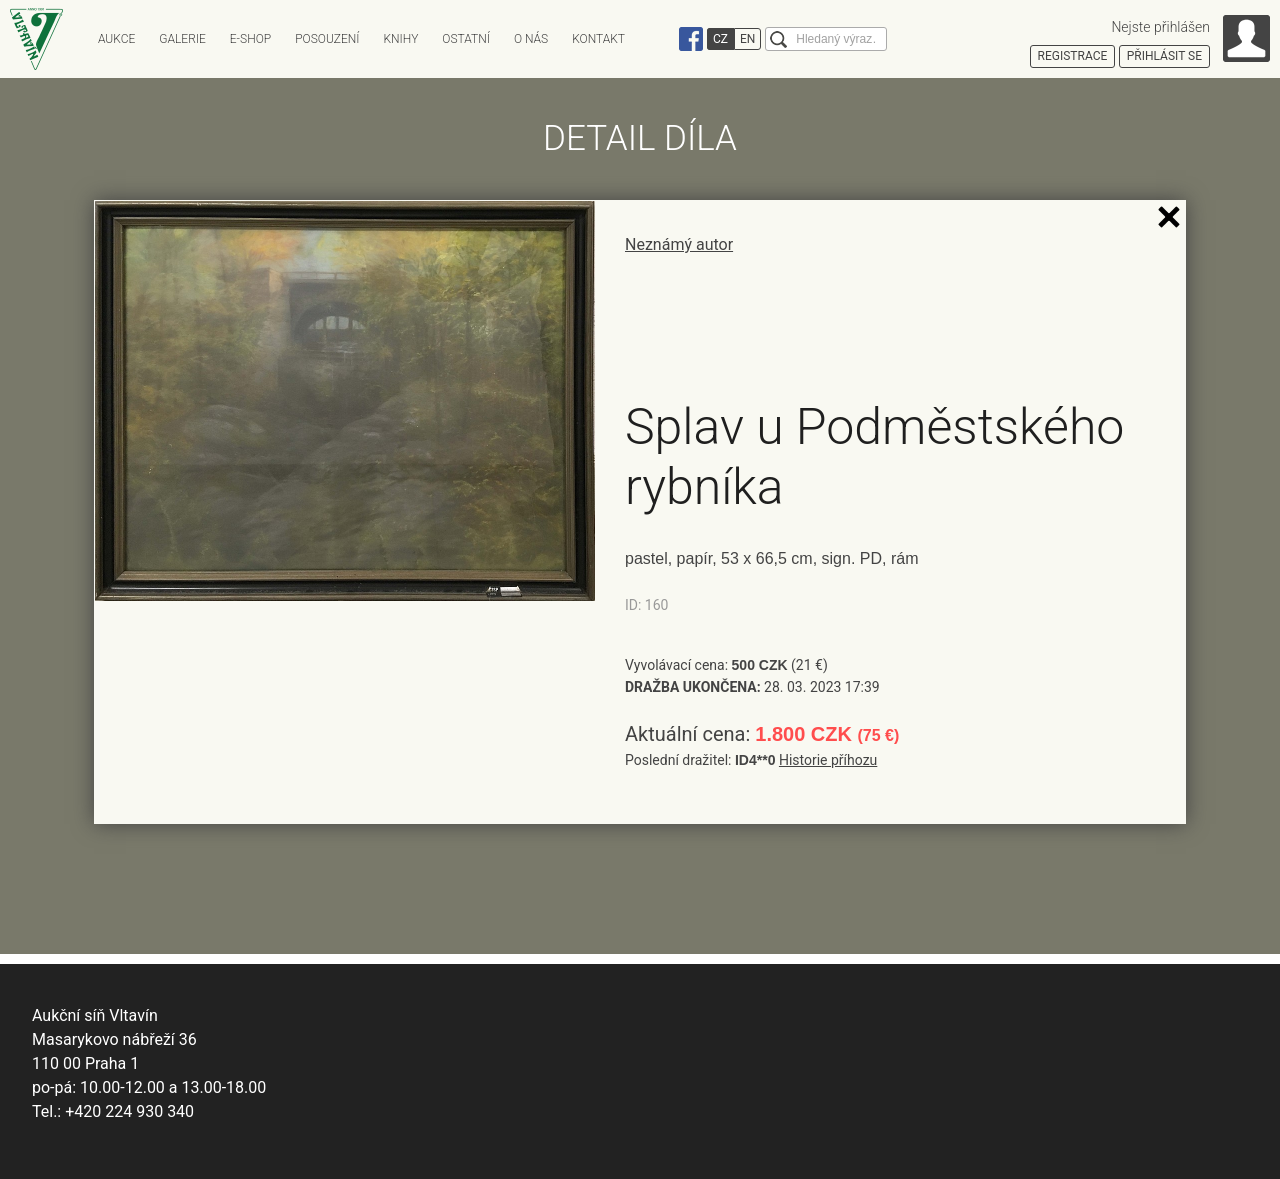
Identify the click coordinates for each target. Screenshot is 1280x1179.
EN (747, 39)
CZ (720, 39)
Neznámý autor (679, 244)
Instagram (663, 39)
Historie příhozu (828, 760)
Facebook (691, 39)
